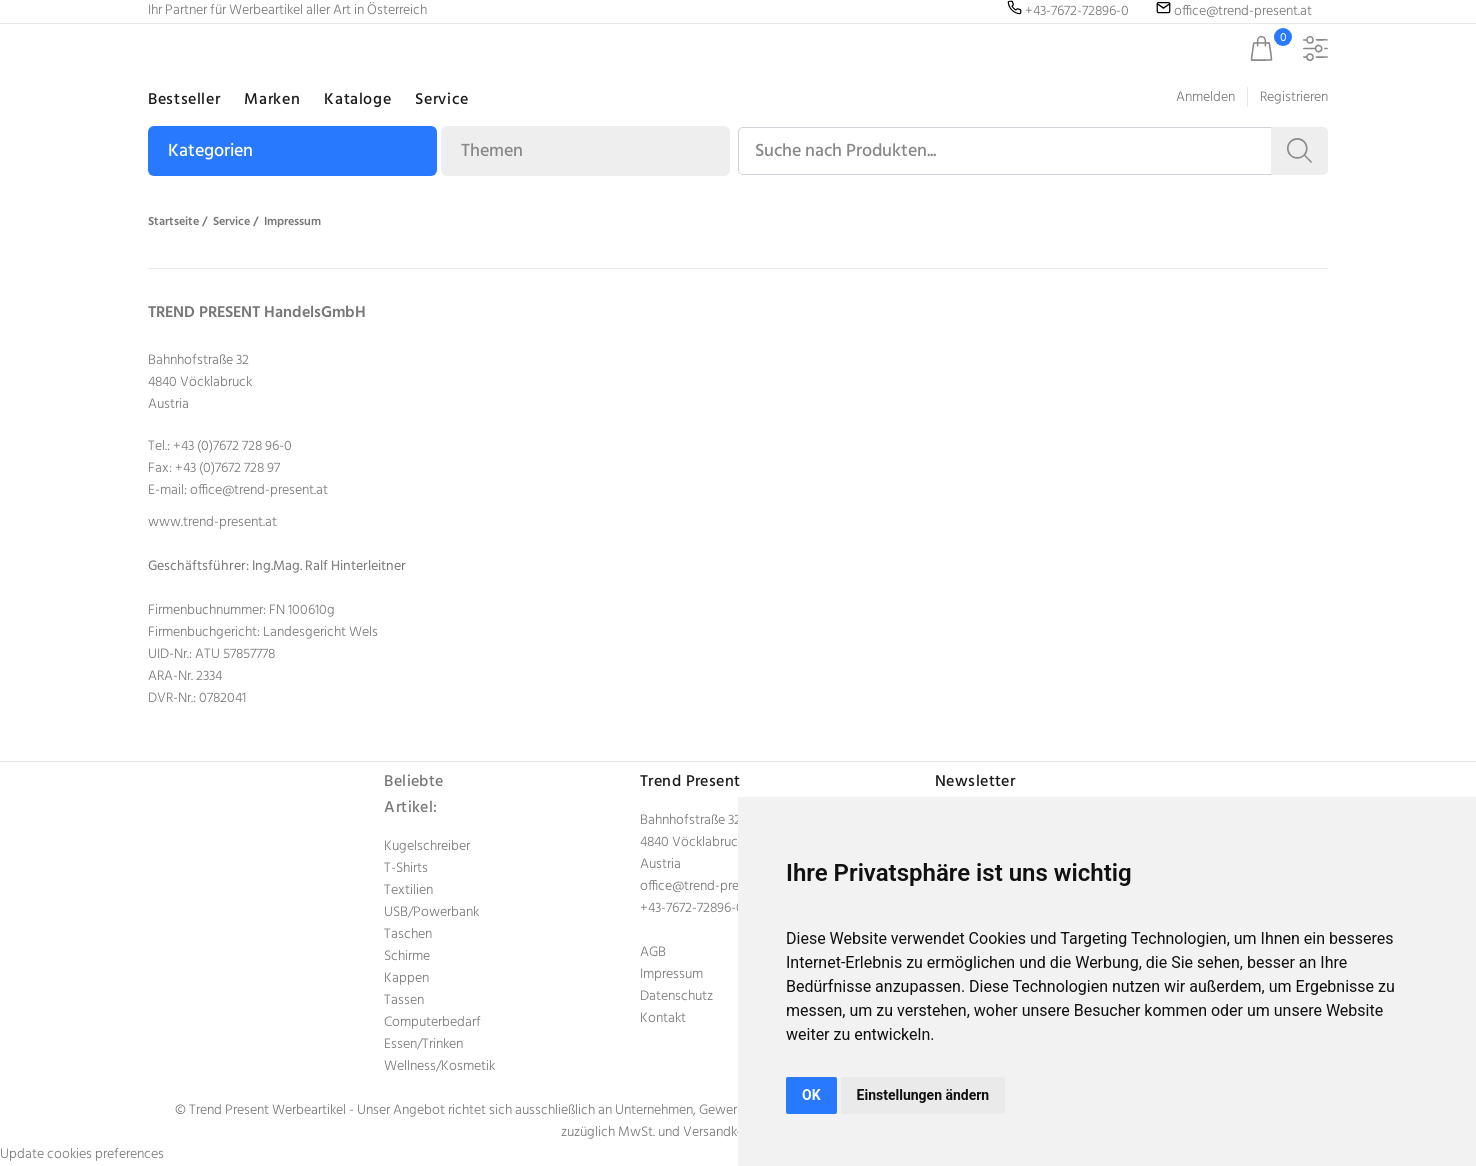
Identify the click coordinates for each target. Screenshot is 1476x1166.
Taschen (408, 934)
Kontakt (663, 1018)
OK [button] (811, 1095)
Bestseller (184, 100)
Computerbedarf (432, 1022)
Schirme (407, 956)
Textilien (408, 890)
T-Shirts (406, 868)
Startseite (173, 222)
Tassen (404, 1000)
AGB (653, 952)
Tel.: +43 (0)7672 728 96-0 (220, 446)
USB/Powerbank (431, 912)
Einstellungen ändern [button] (923, 1095)
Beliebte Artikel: (414, 795)
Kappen (406, 978)
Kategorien (210, 151)
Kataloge (357, 100)
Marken (272, 100)
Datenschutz (676, 996)
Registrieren (1294, 97)
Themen (492, 151)
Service (441, 100)
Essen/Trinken (423, 1044)
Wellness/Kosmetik (439, 1066)
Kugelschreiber (427, 846)
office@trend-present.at (259, 490)
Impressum (292, 222)
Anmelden (1205, 97)
